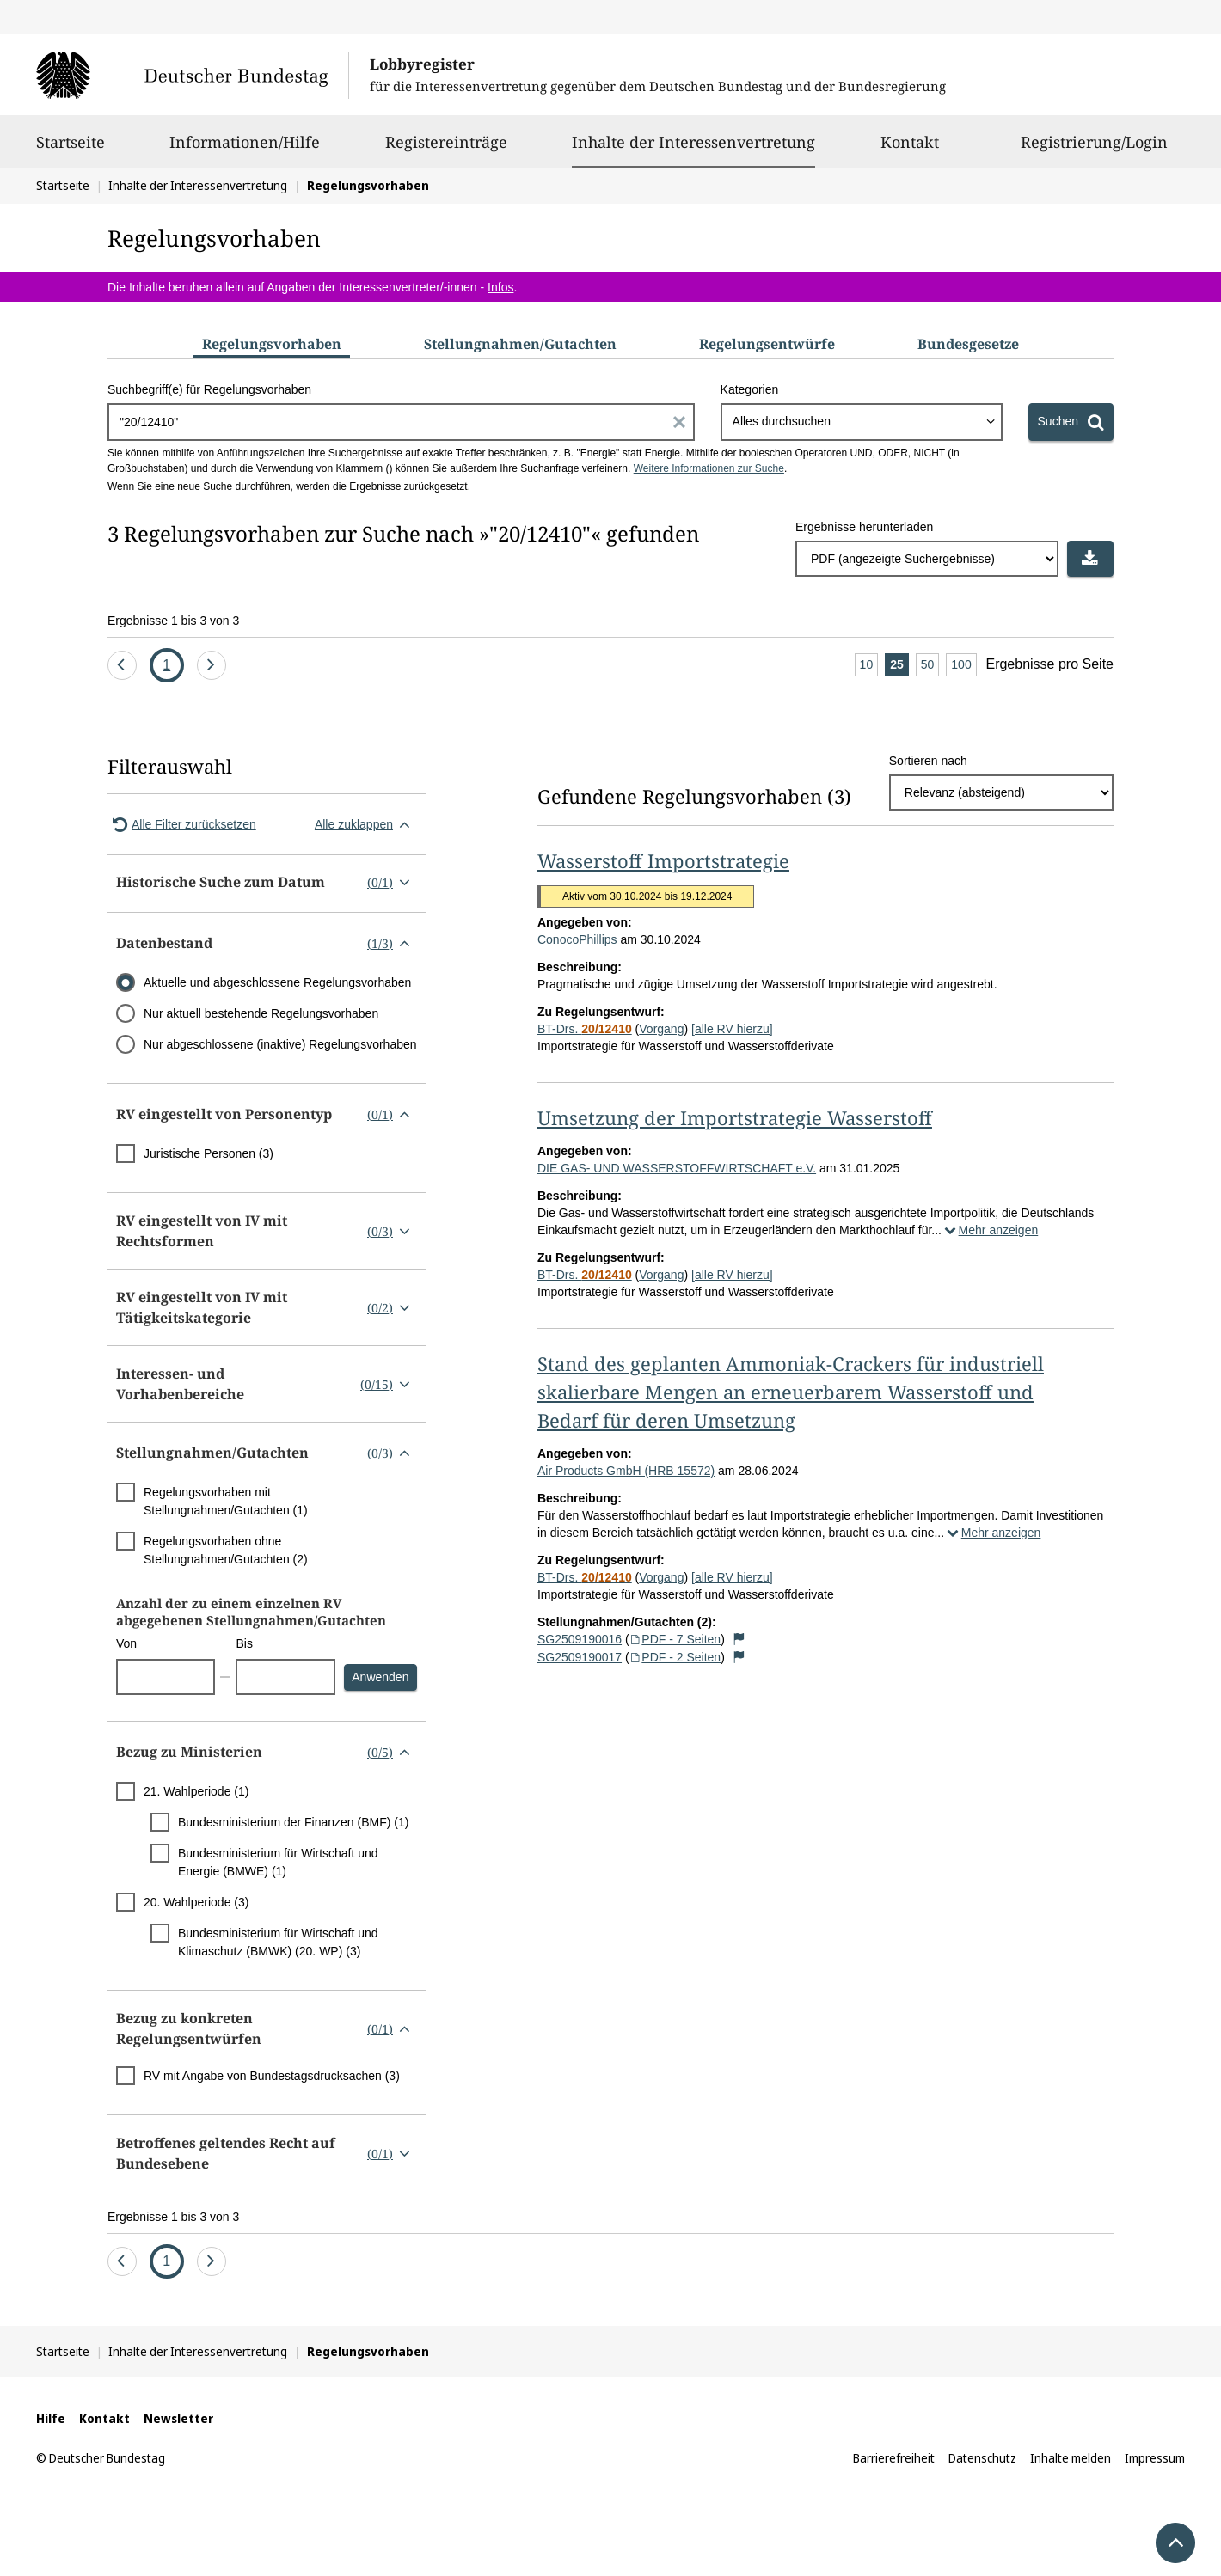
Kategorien (750, 389)
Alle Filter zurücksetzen (181, 824)
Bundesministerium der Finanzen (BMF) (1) (293, 1822)
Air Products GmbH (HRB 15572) (626, 1471)
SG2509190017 (579, 1657)
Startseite (70, 150)
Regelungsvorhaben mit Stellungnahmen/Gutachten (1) (226, 1501)
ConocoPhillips (577, 939)
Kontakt (909, 150)
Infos (500, 287)
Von (126, 1643)
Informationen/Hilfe (244, 150)
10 (869, 665)
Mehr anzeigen (990, 1230)
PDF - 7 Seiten (675, 1639)
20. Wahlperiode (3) (196, 1902)
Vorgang (661, 1029)
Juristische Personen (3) (208, 1153)
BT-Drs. (584, 1029)
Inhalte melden (1070, 2458)
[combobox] (862, 422)
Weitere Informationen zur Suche (709, 468)
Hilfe (50, 2418)
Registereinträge (446, 150)
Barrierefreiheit (894, 2458)
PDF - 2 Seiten (675, 1657)
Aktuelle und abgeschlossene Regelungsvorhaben (277, 982)
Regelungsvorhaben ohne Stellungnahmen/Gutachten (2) (226, 1550)
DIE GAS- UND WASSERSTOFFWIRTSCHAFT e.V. (676, 1168)
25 (899, 665)
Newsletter (178, 2418)
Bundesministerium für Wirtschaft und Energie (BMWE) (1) (278, 1862)
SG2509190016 (579, 1639)
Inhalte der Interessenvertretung (693, 142)
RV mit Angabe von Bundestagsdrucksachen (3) (272, 2076)
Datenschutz (982, 2458)
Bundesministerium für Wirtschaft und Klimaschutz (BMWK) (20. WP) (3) (278, 1942)
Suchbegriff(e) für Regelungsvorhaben (209, 389)
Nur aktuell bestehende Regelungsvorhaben (261, 1013)
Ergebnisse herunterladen (864, 527)
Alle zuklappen (366, 824)
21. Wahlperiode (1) (196, 1791)
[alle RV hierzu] (732, 1029)
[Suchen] (1071, 422)
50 (930, 665)
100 (963, 665)
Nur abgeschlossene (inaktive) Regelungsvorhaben (280, 1044)
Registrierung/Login (1094, 150)
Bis (244, 1643)
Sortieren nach (928, 761)
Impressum (1155, 2458)
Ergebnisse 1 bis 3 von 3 (173, 620)
